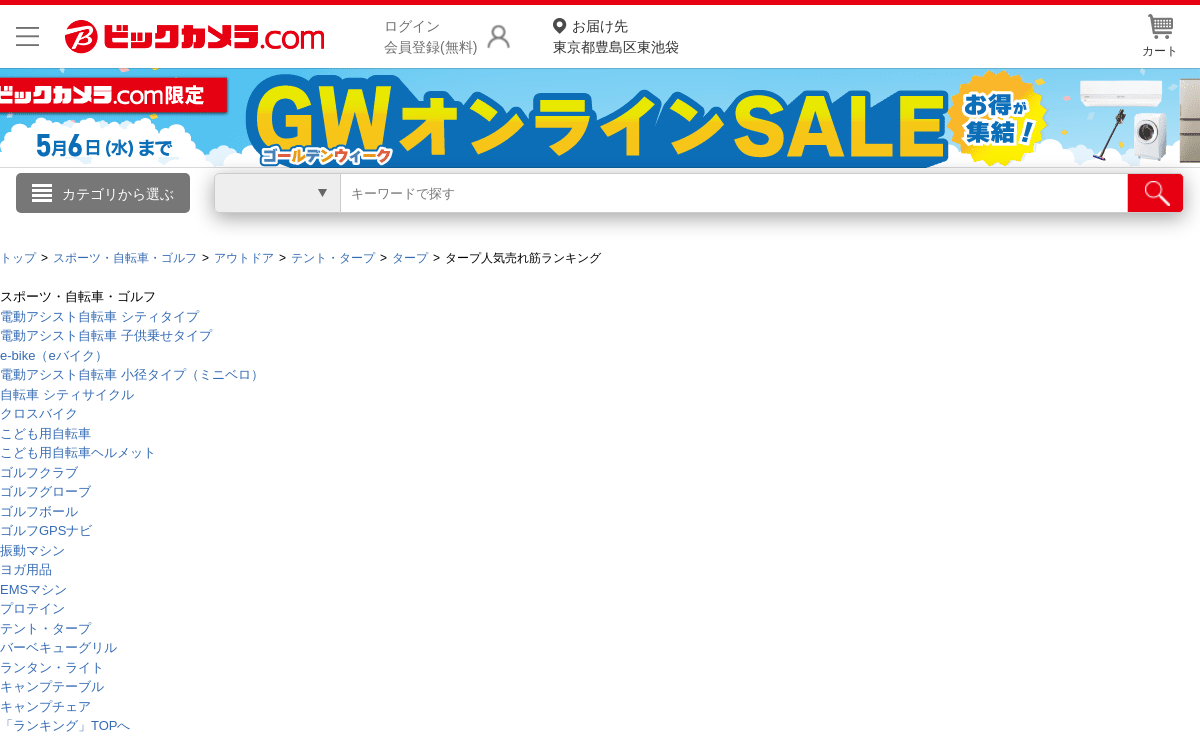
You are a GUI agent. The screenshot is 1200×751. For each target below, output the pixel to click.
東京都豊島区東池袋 (616, 35)
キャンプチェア (45, 706)
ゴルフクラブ (39, 472)
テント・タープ (45, 628)
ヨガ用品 (26, 569)
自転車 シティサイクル (67, 394)
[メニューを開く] (27, 36)
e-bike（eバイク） (54, 355)
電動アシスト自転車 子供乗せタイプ (106, 335)
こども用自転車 (45, 433)
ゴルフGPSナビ (46, 530)
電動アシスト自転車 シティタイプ (99, 316)
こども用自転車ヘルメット (78, 452)
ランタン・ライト (52, 667)
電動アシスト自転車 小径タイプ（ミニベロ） (132, 374)
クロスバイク (39, 413)
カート (1160, 36)
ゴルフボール (39, 511)
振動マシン (32, 550)
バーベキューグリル (58, 647)
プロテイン (32, 608)
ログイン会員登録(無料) (430, 36)
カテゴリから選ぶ (118, 194)
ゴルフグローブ (45, 491)
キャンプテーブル (52, 686)
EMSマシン (33, 589)
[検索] (1155, 193)
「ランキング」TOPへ (65, 725)
